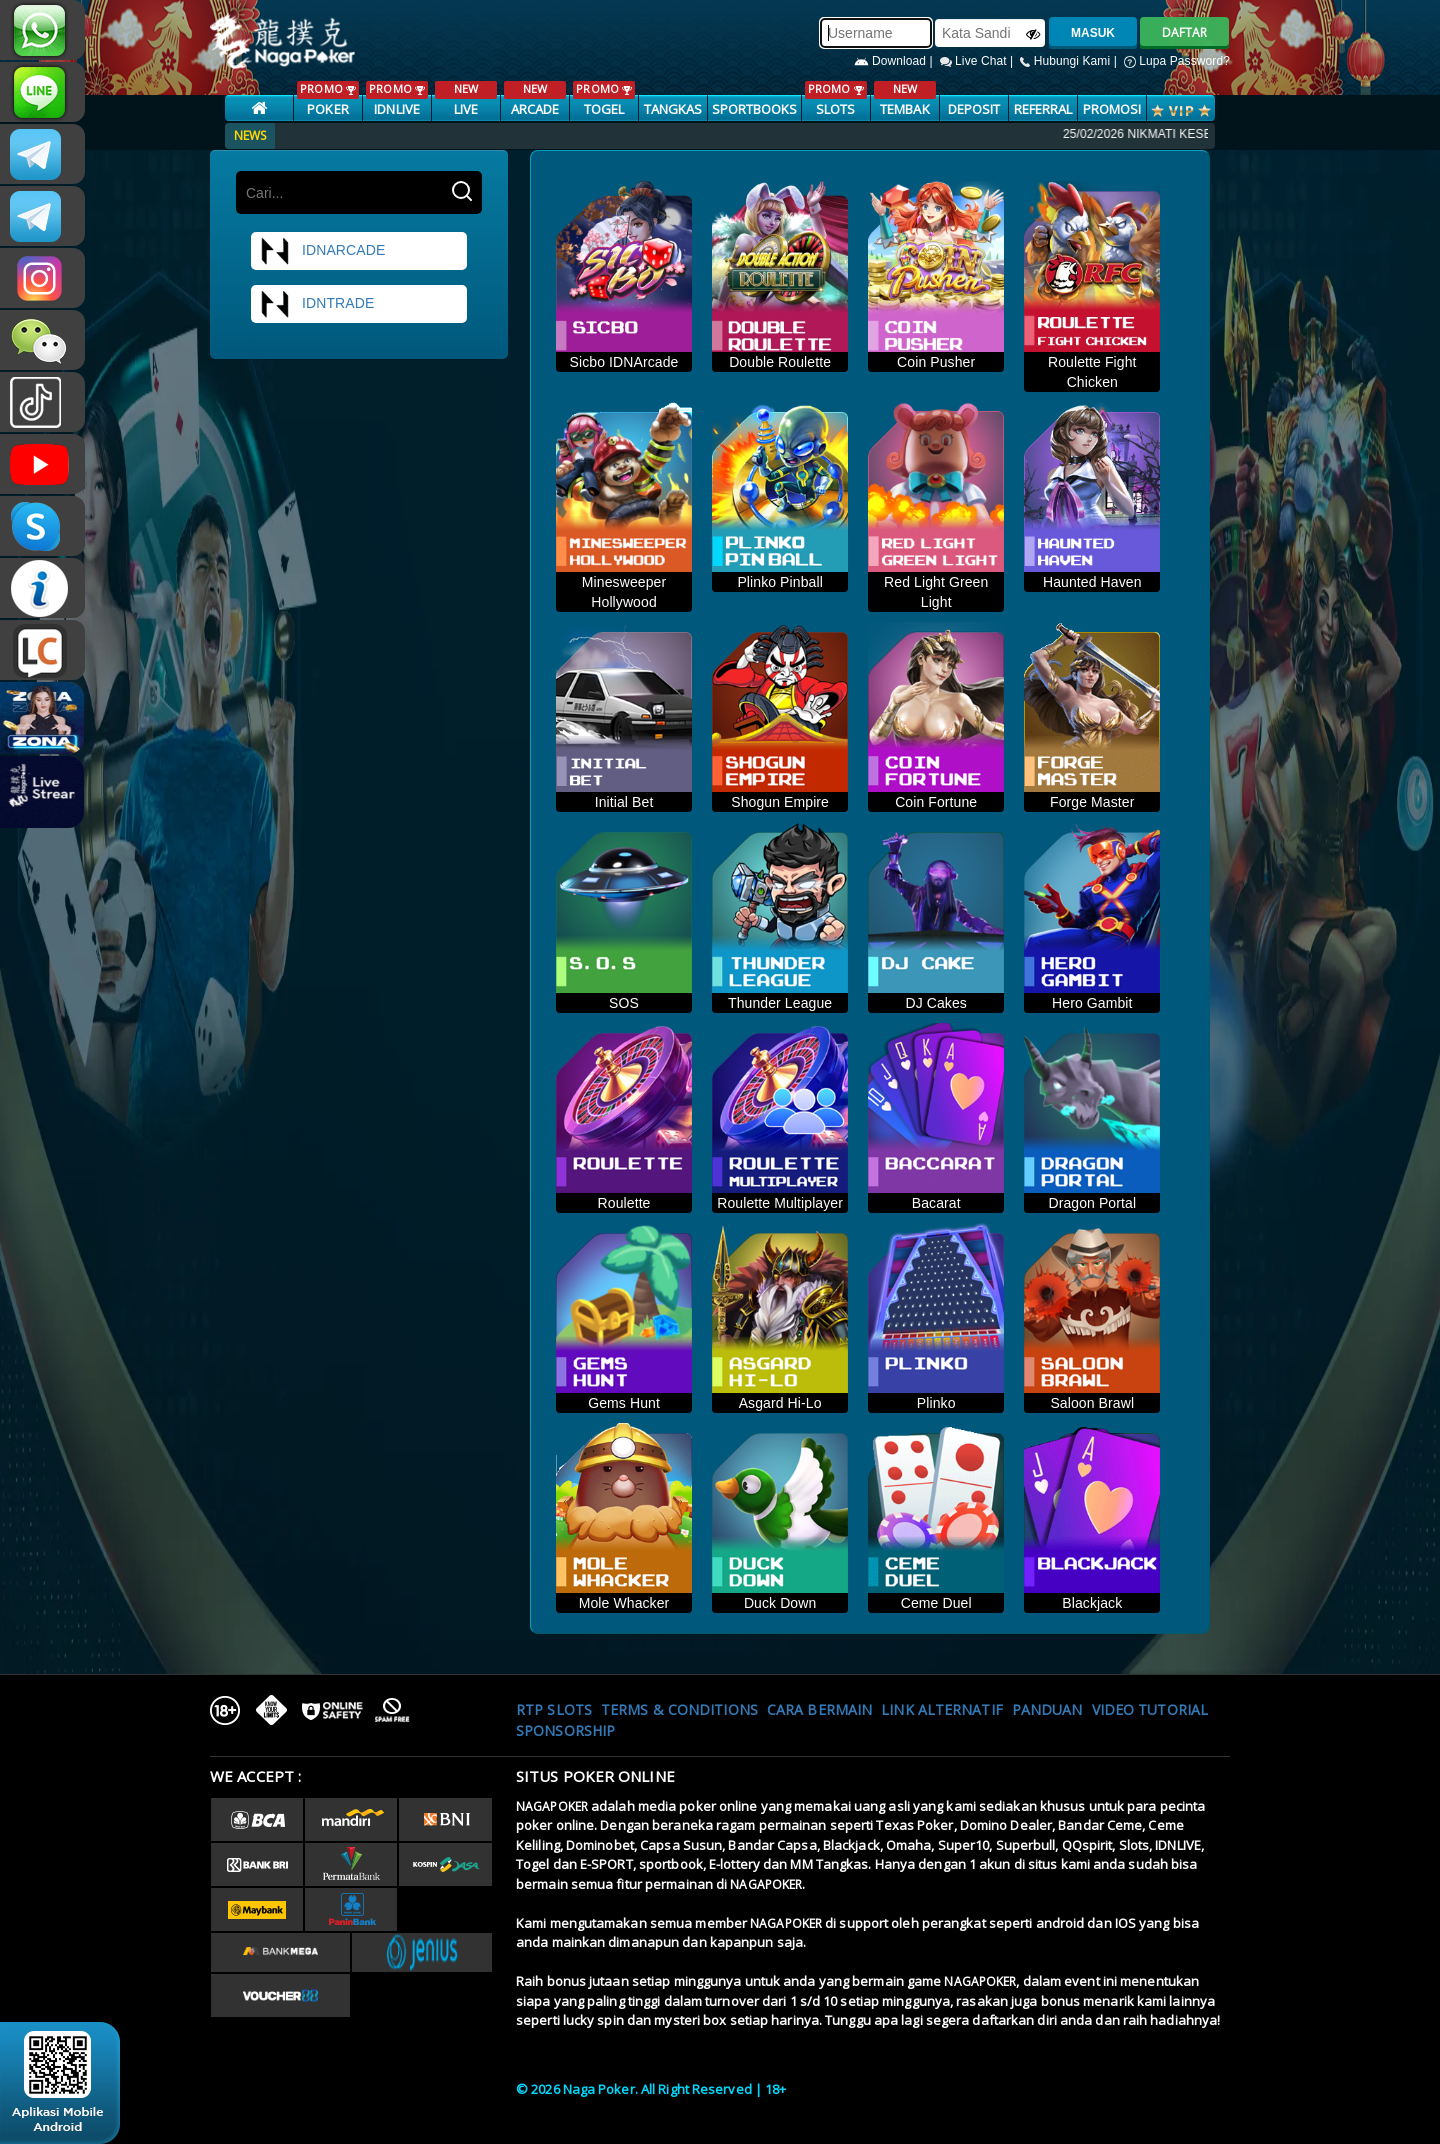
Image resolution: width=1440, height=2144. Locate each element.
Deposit (974, 109)
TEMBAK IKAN (904, 109)
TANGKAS (673, 109)
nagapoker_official (42, 92)
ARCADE (534, 99)
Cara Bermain (819, 1709)
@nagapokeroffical (42, 402)
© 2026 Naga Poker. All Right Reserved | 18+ (651, 2089)
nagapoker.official (42, 278)
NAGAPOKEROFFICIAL (42, 464)
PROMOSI (1112, 109)
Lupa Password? (1177, 61)
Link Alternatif (942, 1709)
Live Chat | (978, 61)
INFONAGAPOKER (42, 588)
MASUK (1093, 33)
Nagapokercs (42, 216)
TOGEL (603, 99)
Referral (1043, 109)
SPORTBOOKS (755, 109)
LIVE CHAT (42, 650)
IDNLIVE (396, 99)
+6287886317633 (42, 30)
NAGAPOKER (552, 1806)
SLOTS (835, 99)
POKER (327, 99)
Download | (895, 61)
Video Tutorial (1150, 1709)
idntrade (317, 304)
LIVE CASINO (465, 109)
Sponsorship (565, 1730)
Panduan (1047, 1709)
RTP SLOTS (554, 1709)
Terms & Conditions (679, 1709)
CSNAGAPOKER (42, 154)
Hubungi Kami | (1070, 61)
